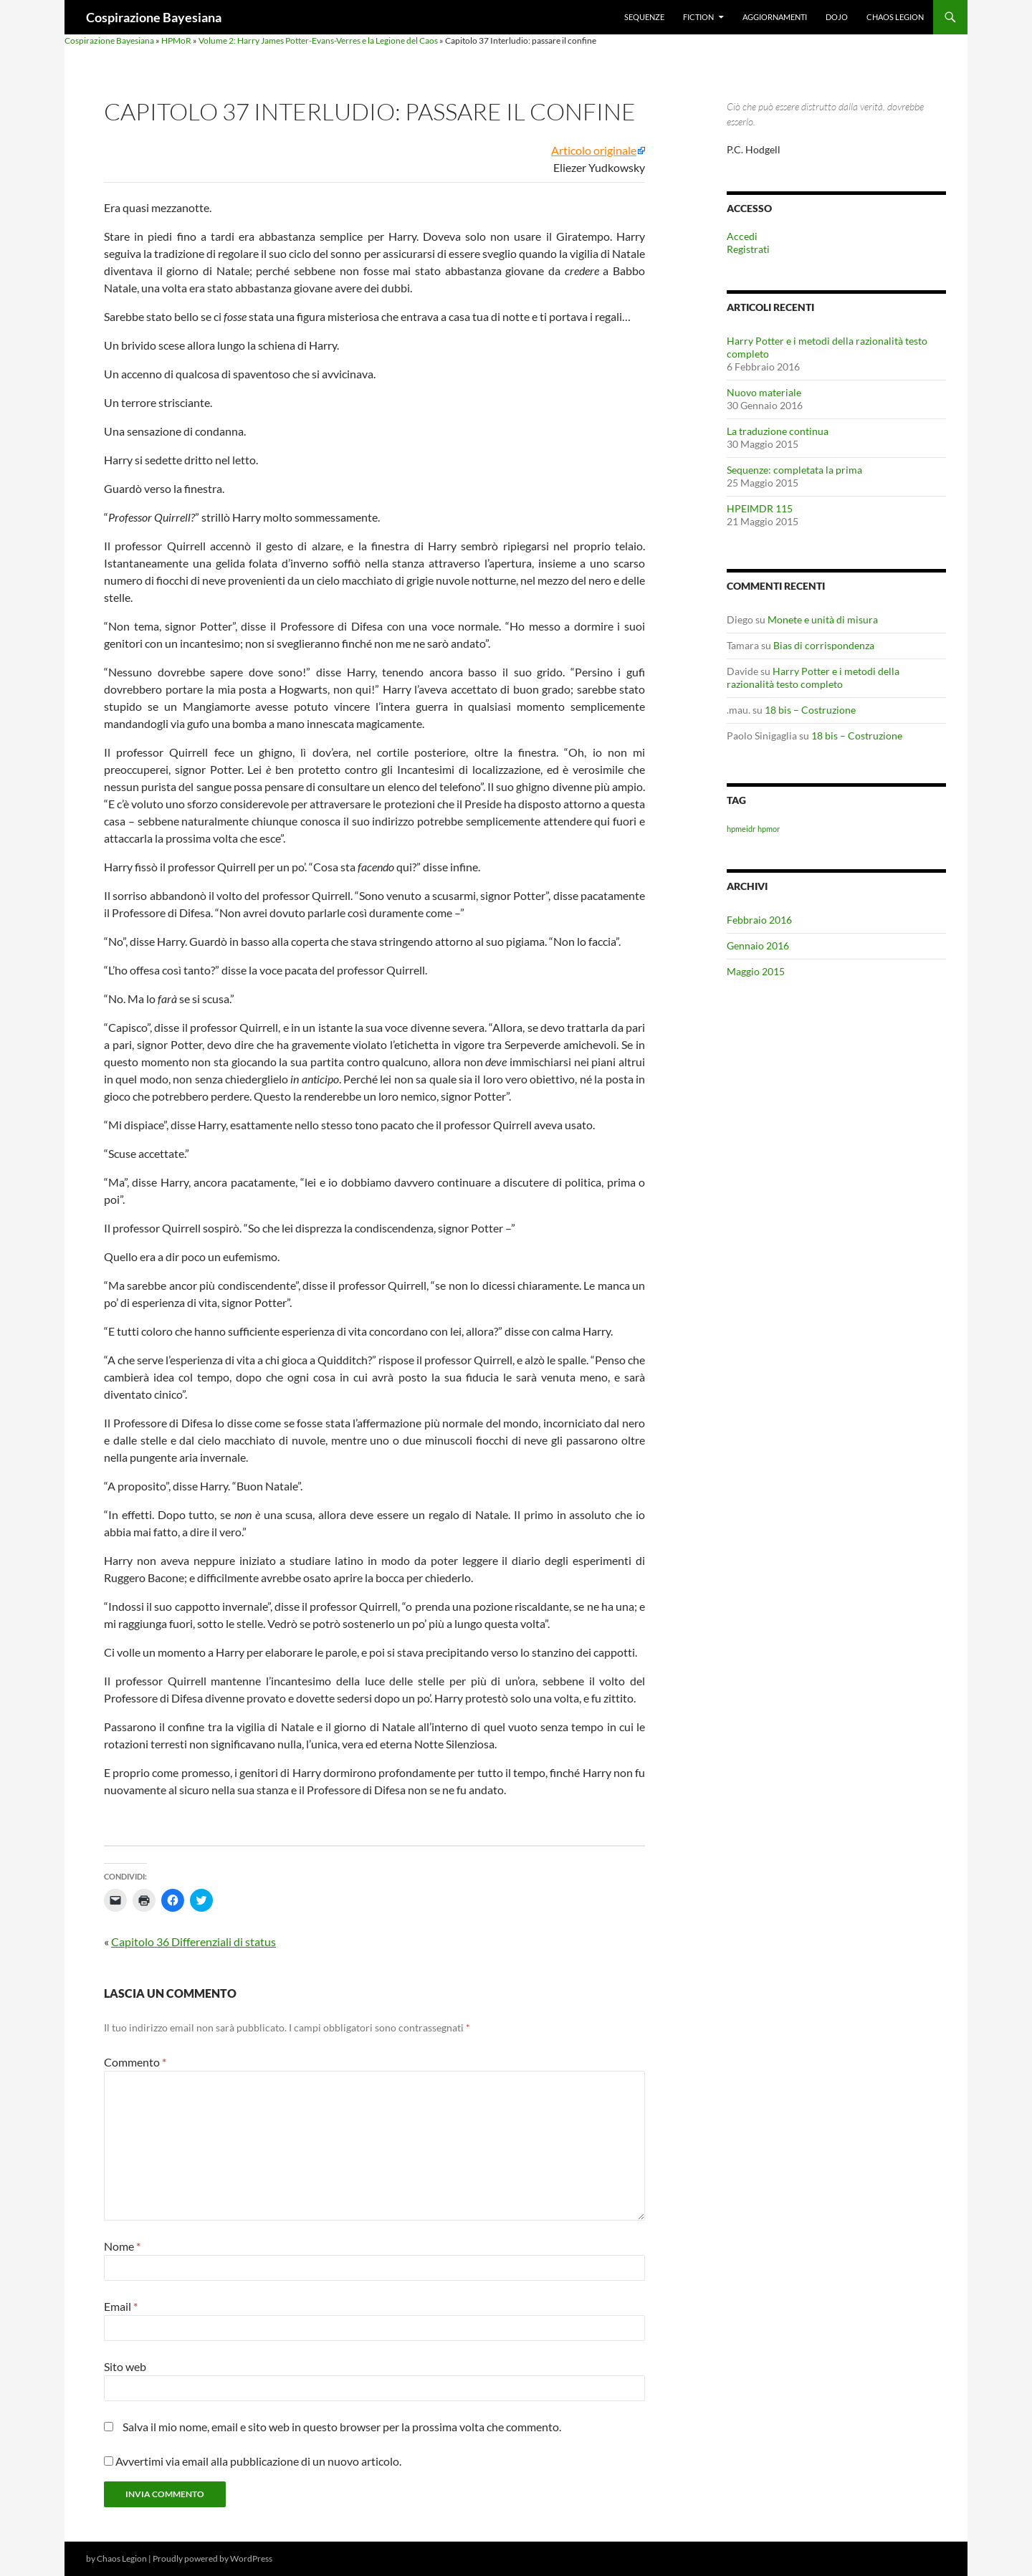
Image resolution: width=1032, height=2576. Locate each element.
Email (121, 2306)
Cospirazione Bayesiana (153, 17)
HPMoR (176, 40)
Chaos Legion (895, 16)
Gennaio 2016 (758, 945)
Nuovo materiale (764, 392)
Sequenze (644, 16)
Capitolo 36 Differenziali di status (193, 1941)
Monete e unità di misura (823, 619)
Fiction (698, 16)
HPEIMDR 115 (760, 508)
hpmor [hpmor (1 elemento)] (769, 828)
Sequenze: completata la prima (794, 470)
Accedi (742, 236)
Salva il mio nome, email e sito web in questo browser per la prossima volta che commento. (342, 2426)
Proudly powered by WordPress (212, 2558)
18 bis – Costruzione (810, 710)
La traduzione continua (777, 431)
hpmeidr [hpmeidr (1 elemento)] (741, 828)
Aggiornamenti (774, 16)
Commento (135, 2062)
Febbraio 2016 (759, 920)
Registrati (748, 249)
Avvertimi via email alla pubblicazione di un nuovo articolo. (258, 2461)
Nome (122, 2246)
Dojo (837, 16)
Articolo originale (593, 150)
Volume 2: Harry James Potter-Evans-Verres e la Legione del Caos (318, 40)
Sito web (125, 2366)
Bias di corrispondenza (823, 645)
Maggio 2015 (756, 971)
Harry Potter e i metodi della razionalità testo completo (813, 677)
